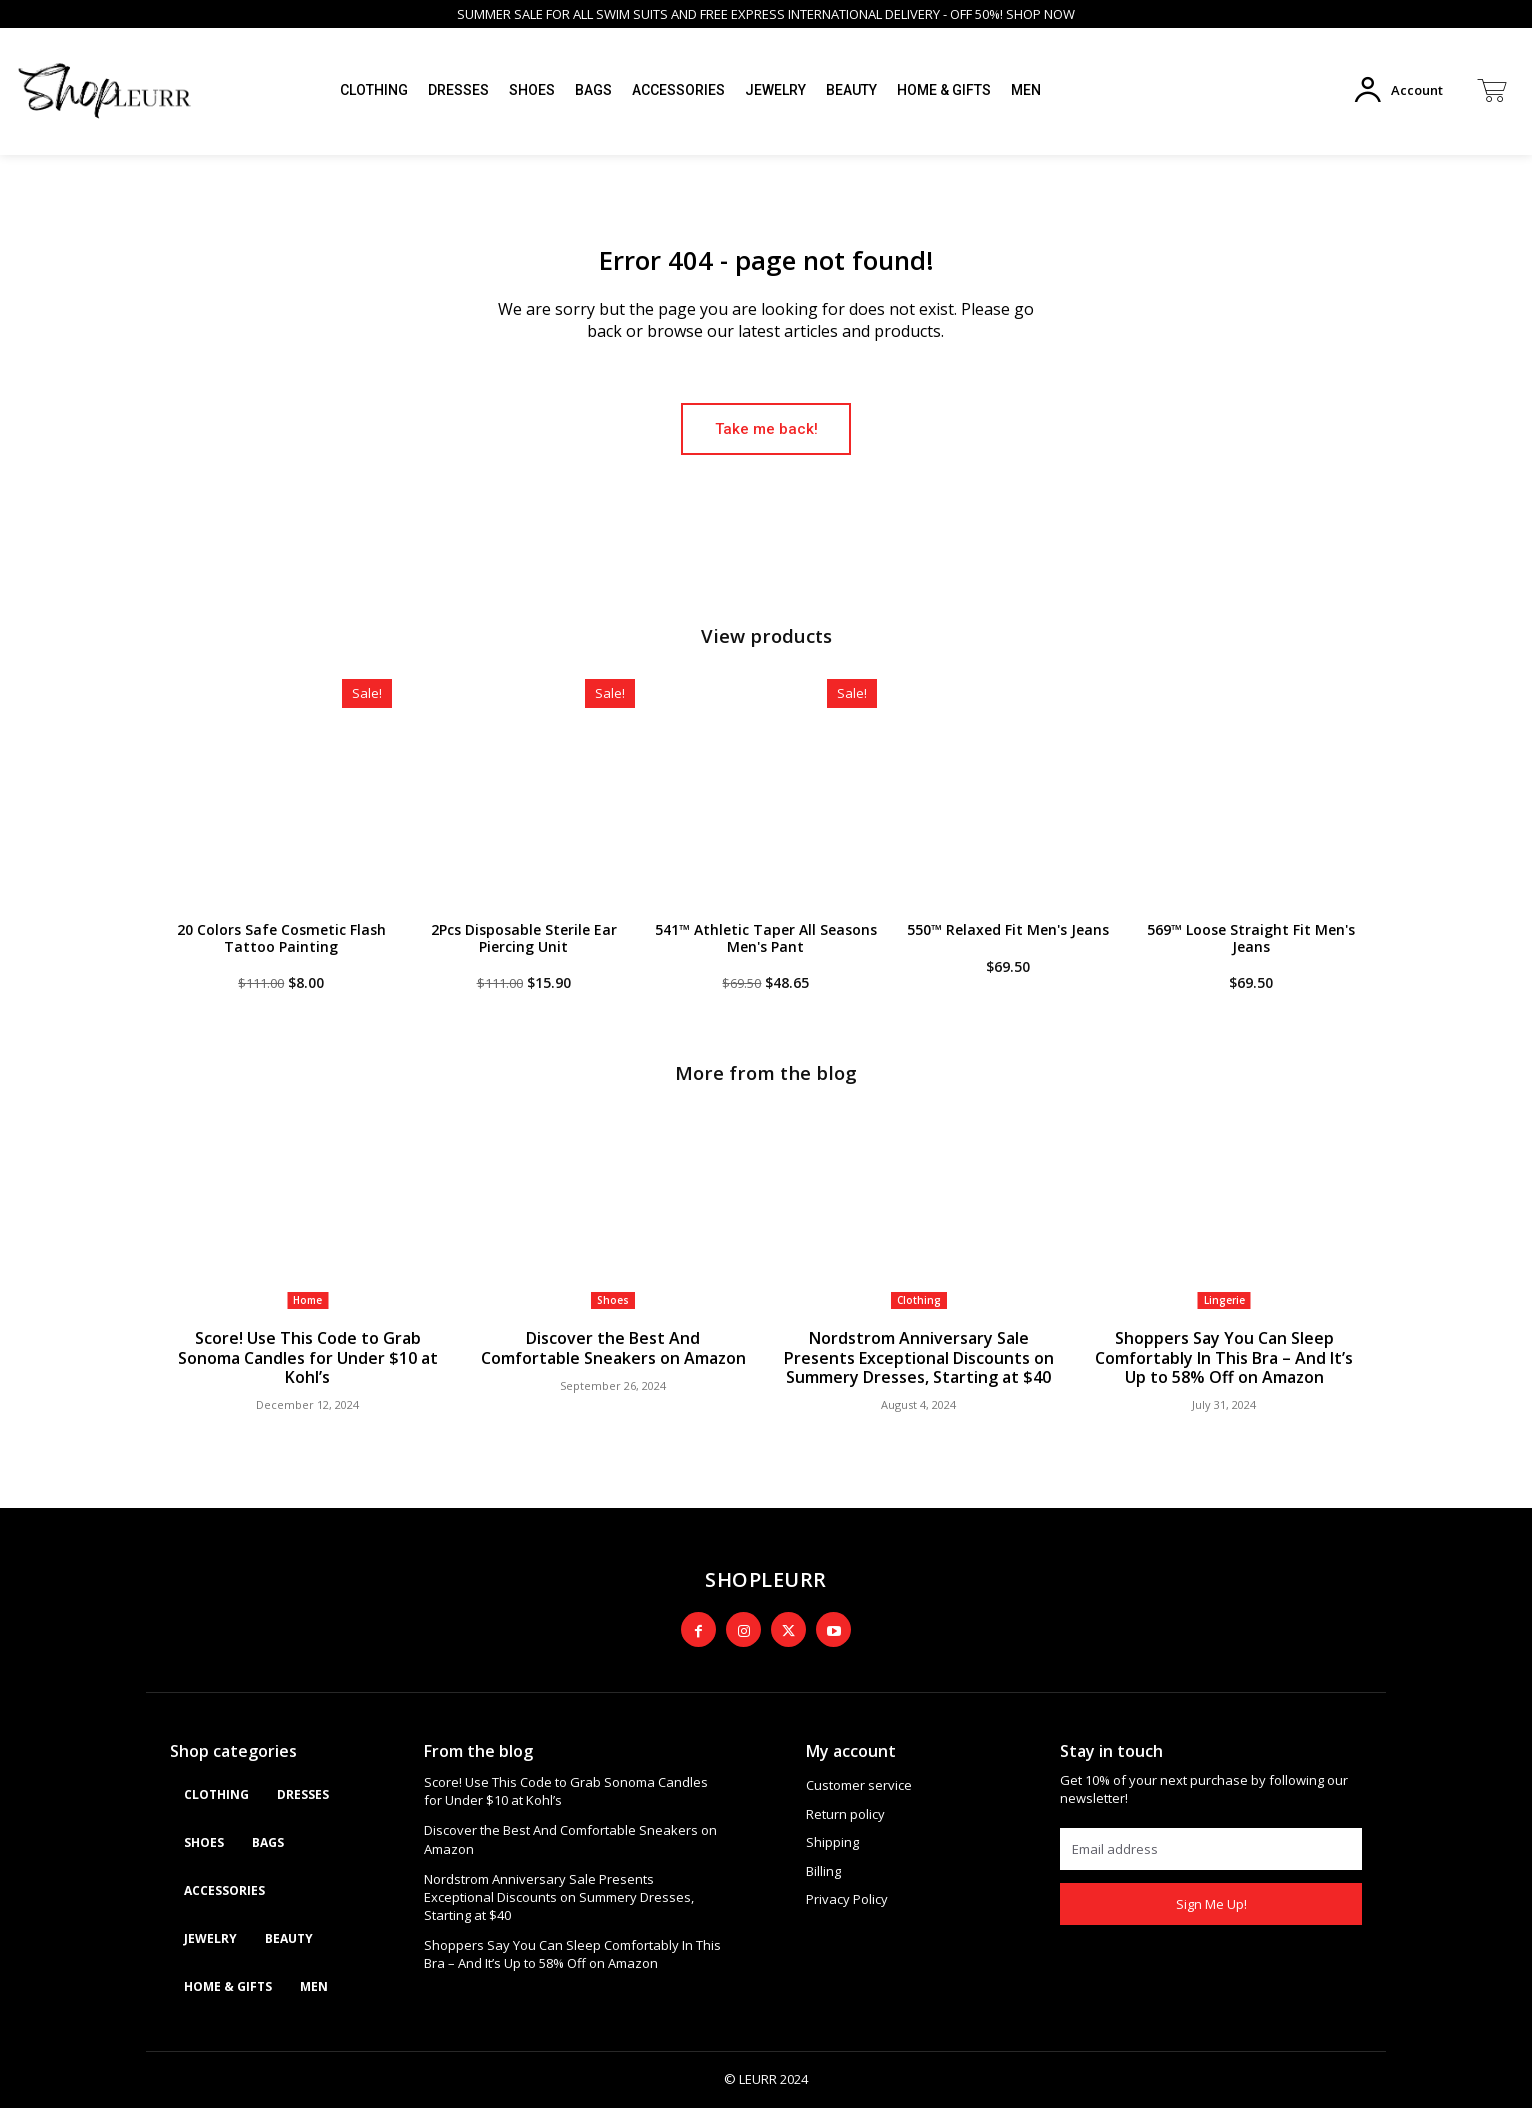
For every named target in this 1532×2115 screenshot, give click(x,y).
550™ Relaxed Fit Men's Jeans (1008, 938)
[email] (1211, 1857)
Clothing (919, 1311)
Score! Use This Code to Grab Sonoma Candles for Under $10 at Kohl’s (307, 1367)
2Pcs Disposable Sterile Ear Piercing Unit (524, 947)
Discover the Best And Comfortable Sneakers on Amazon (613, 1358)
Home (307, 1311)
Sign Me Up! (1211, 1911)
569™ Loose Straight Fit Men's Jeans (1251, 947)
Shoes (613, 1311)
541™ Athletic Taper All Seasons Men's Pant (766, 947)
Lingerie (1224, 1311)
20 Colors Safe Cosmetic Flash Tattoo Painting (281, 947)
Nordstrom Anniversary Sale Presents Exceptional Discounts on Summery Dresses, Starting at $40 (919, 1367)
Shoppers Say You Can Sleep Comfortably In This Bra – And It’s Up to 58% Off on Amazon (1224, 1367)
